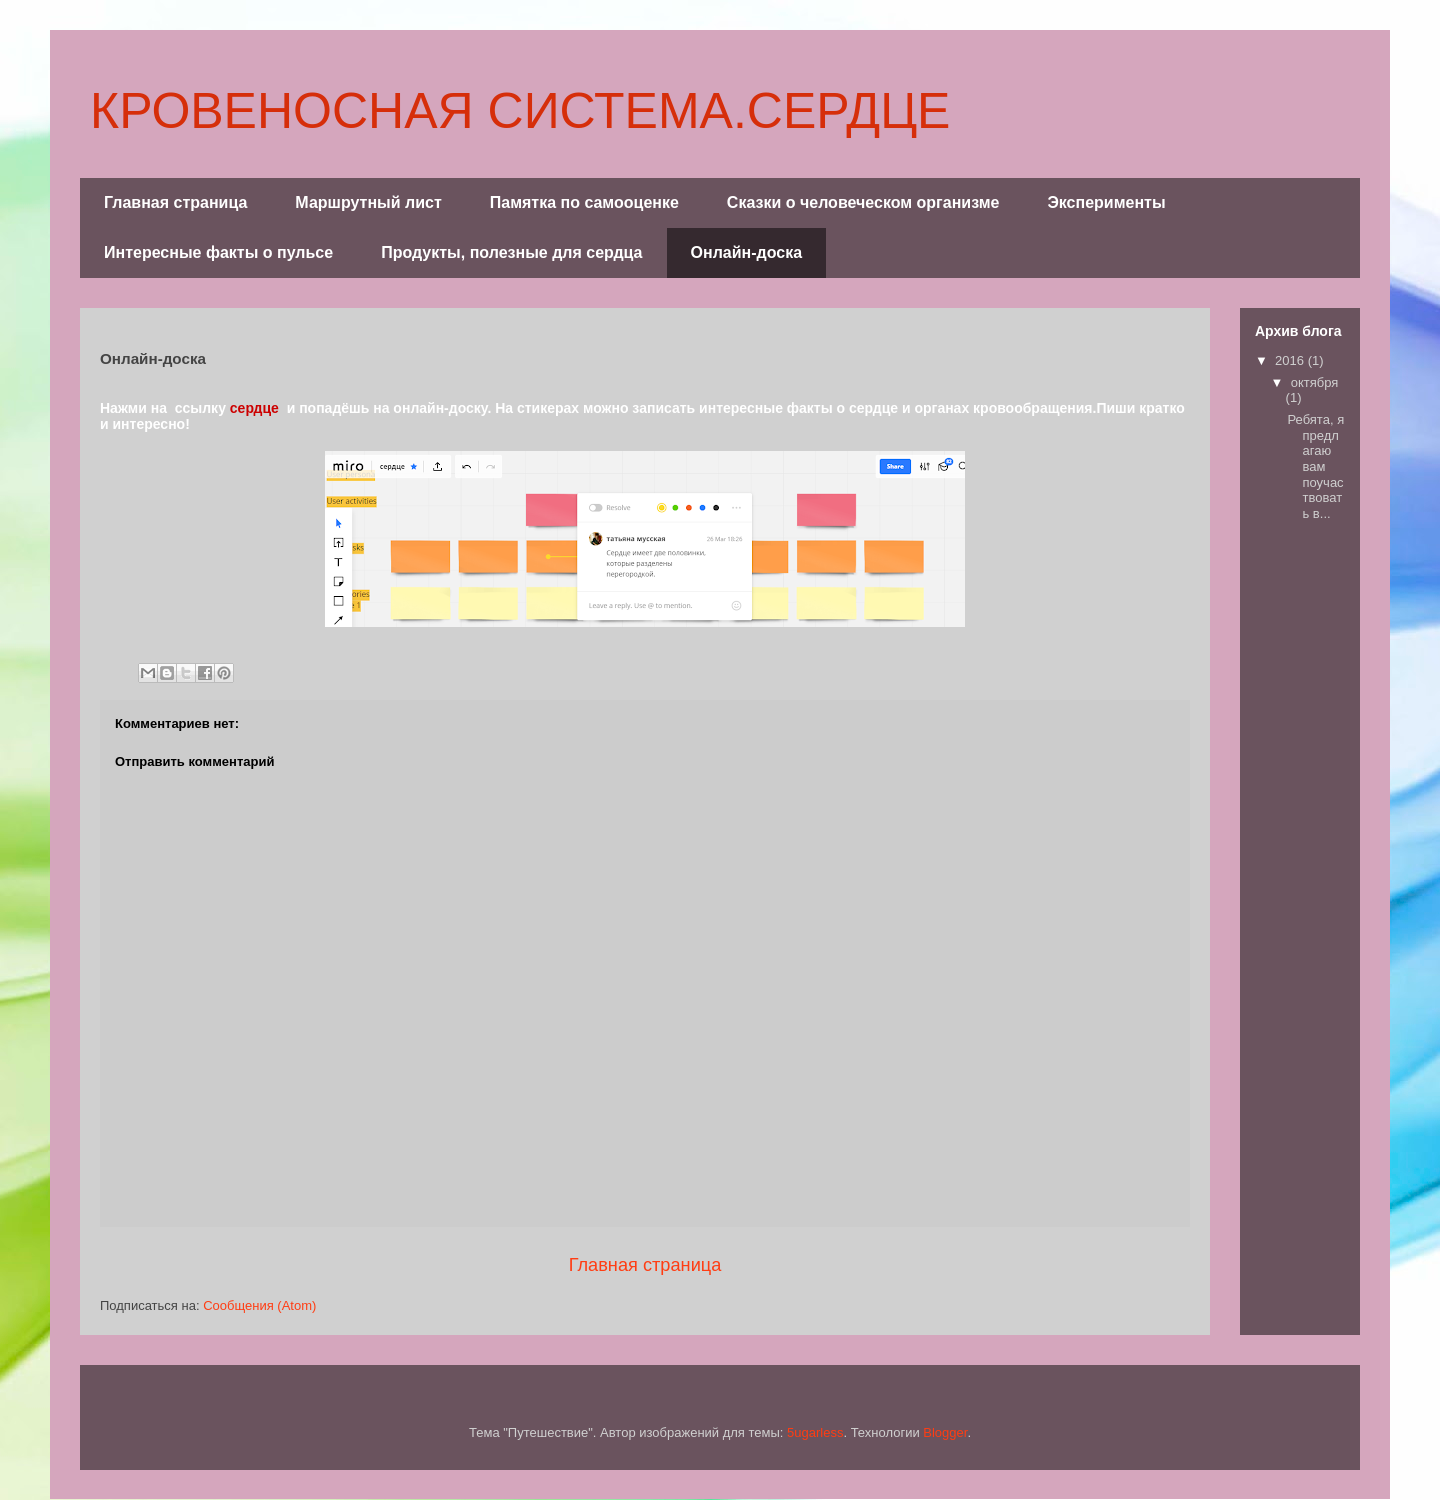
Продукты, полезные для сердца (511, 252)
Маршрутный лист (368, 202)
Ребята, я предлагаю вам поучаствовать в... (1315, 466)
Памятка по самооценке (584, 202)
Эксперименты (1106, 202)
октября (1315, 382)
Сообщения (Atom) (259, 1305)
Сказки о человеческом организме (863, 202)
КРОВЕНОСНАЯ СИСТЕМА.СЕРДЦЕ (520, 111)
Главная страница (175, 202)
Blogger (945, 1432)
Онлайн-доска (747, 252)
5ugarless (815, 1432)
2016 (1291, 360)
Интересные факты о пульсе (218, 252)
